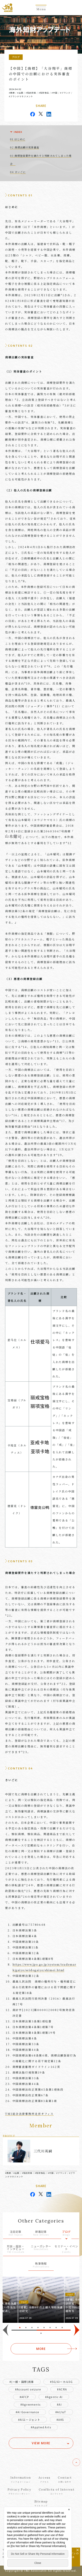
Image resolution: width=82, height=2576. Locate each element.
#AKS (60, 2420)
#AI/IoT (60, 2412)
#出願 (20, 92)
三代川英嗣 (43, 2150)
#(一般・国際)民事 (21, 2382)
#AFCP (24, 2397)
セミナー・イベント (66, 2249)
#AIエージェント (29, 2420)
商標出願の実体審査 (27, 147)
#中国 (54, 92)
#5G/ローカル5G (61, 2382)
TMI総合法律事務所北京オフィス (29, 2114)
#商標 (12, 92)
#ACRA (62, 2389)
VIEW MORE (41, 2443)
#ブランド (65, 92)
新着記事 (41, 2233)
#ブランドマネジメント (21, 96)
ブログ (66, 2233)
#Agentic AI (53, 2397)
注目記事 (15, 2233)
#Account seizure (28, 2389)
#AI (59, 2404)
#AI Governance (27, 2412)
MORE (41, 2349)
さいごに (20, 172)
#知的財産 (31, 92)
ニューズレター (41, 2248)
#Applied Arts (41, 2427)
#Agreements (30, 2404)
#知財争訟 (44, 92)
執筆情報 (41, 2265)
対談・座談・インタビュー (15, 2249)
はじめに (19, 139)
